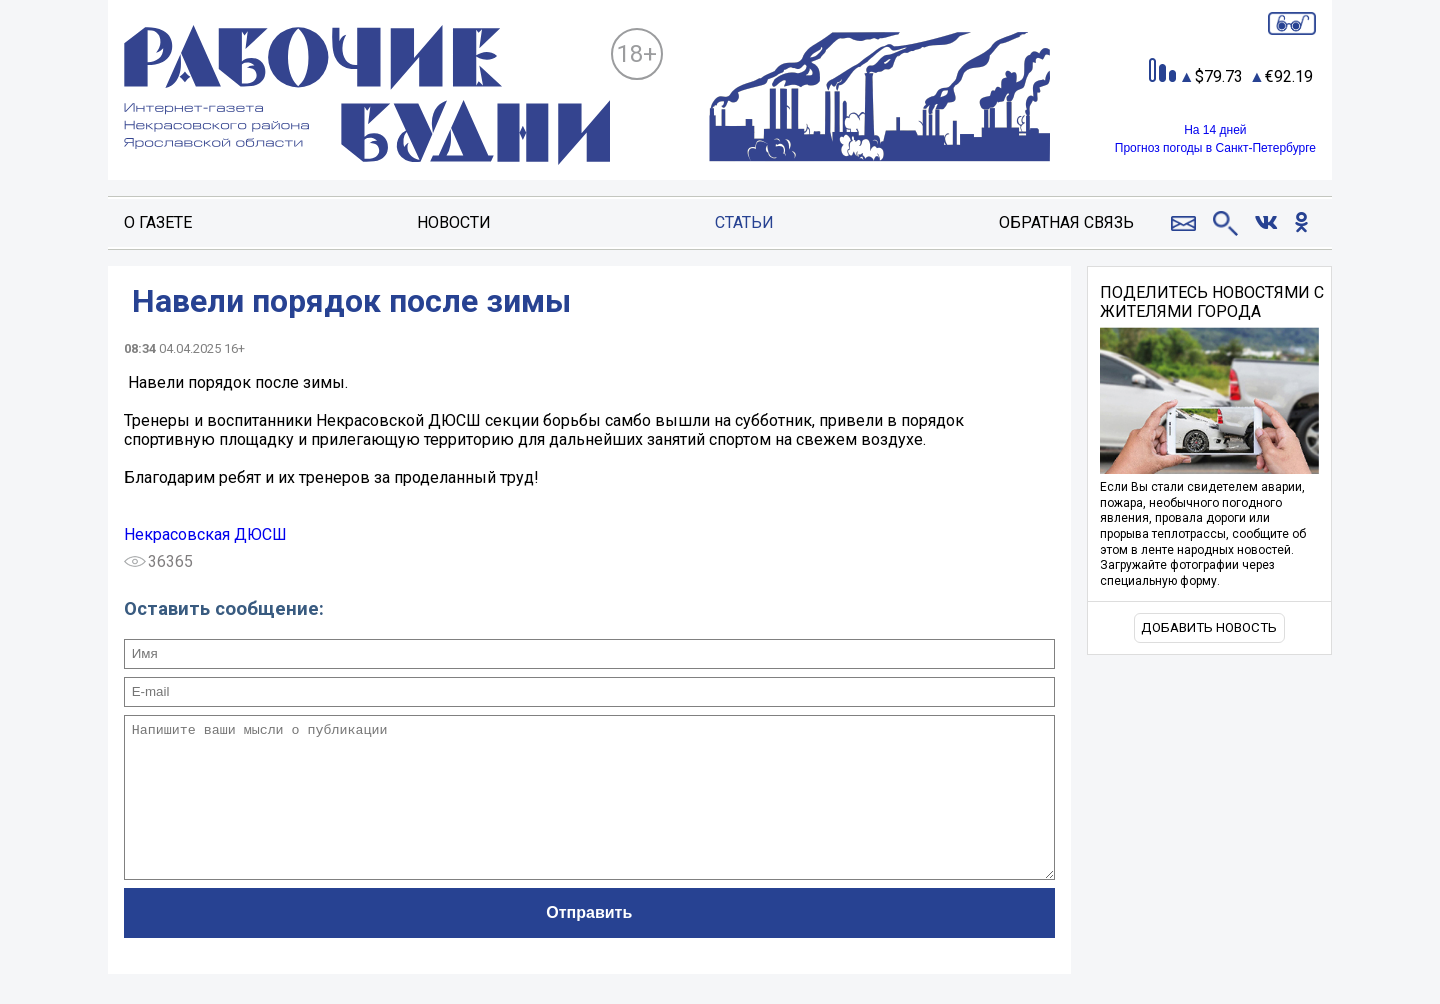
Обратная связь (1066, 222)
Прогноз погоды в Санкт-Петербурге (1215, 148)
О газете (158, 222)
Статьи (744, 222)
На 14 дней (1215, 130)
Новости (454, 222)
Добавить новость (1209, 627)
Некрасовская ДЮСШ (205, 534)
